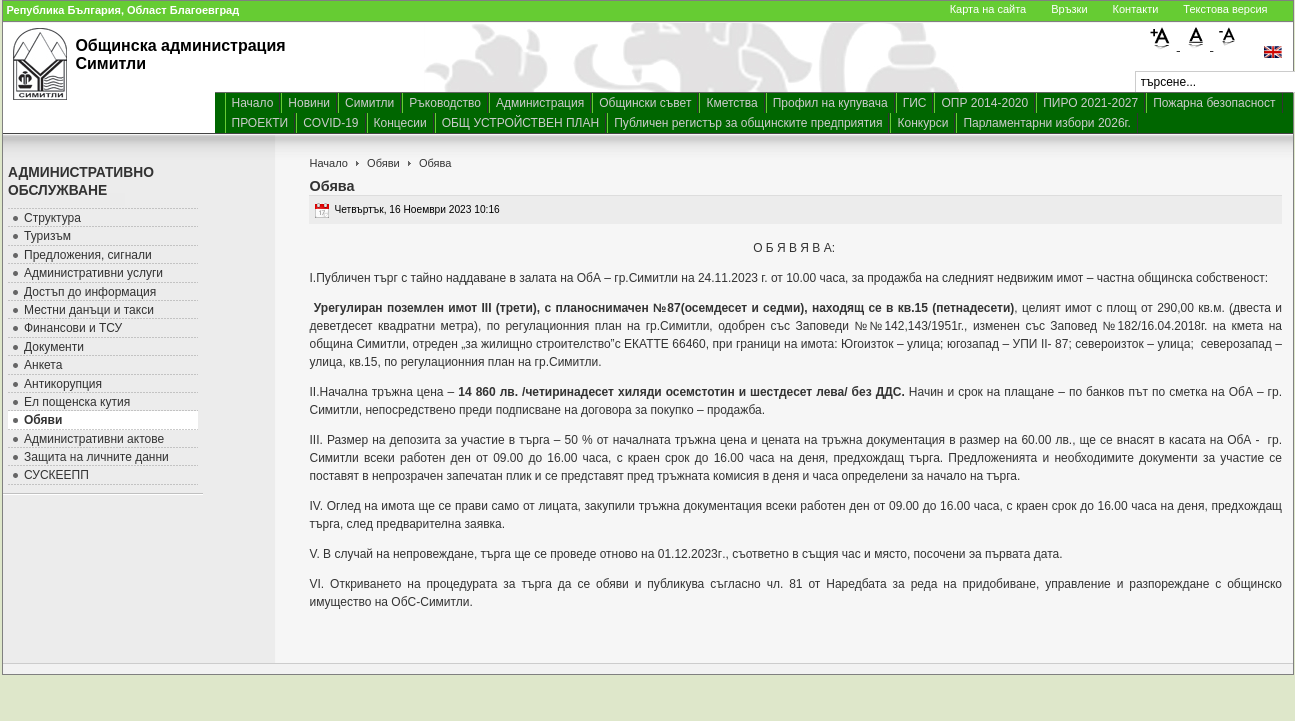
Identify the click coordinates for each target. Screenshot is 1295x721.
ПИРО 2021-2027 (1090, 103)
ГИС (915, 103)
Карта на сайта (988, 9)
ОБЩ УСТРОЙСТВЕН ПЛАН (521, 123)
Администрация (540, 103)
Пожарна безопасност (1214, 103)
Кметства (731, 103)
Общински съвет (645, 103)
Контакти (1136, 9)
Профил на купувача (830, 103)
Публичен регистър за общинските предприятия (748, 123)
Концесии (400, 123)
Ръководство (445, 103)
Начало (253, 103)
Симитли (369, 103)
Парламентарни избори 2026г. (1046, 123)
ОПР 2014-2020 (984, 103)
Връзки (1069, 9)
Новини (309, 103)
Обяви (383, 163)
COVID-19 (330, 123)
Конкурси (922, 123)
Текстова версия (1225, 9)
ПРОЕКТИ (260, 123)
